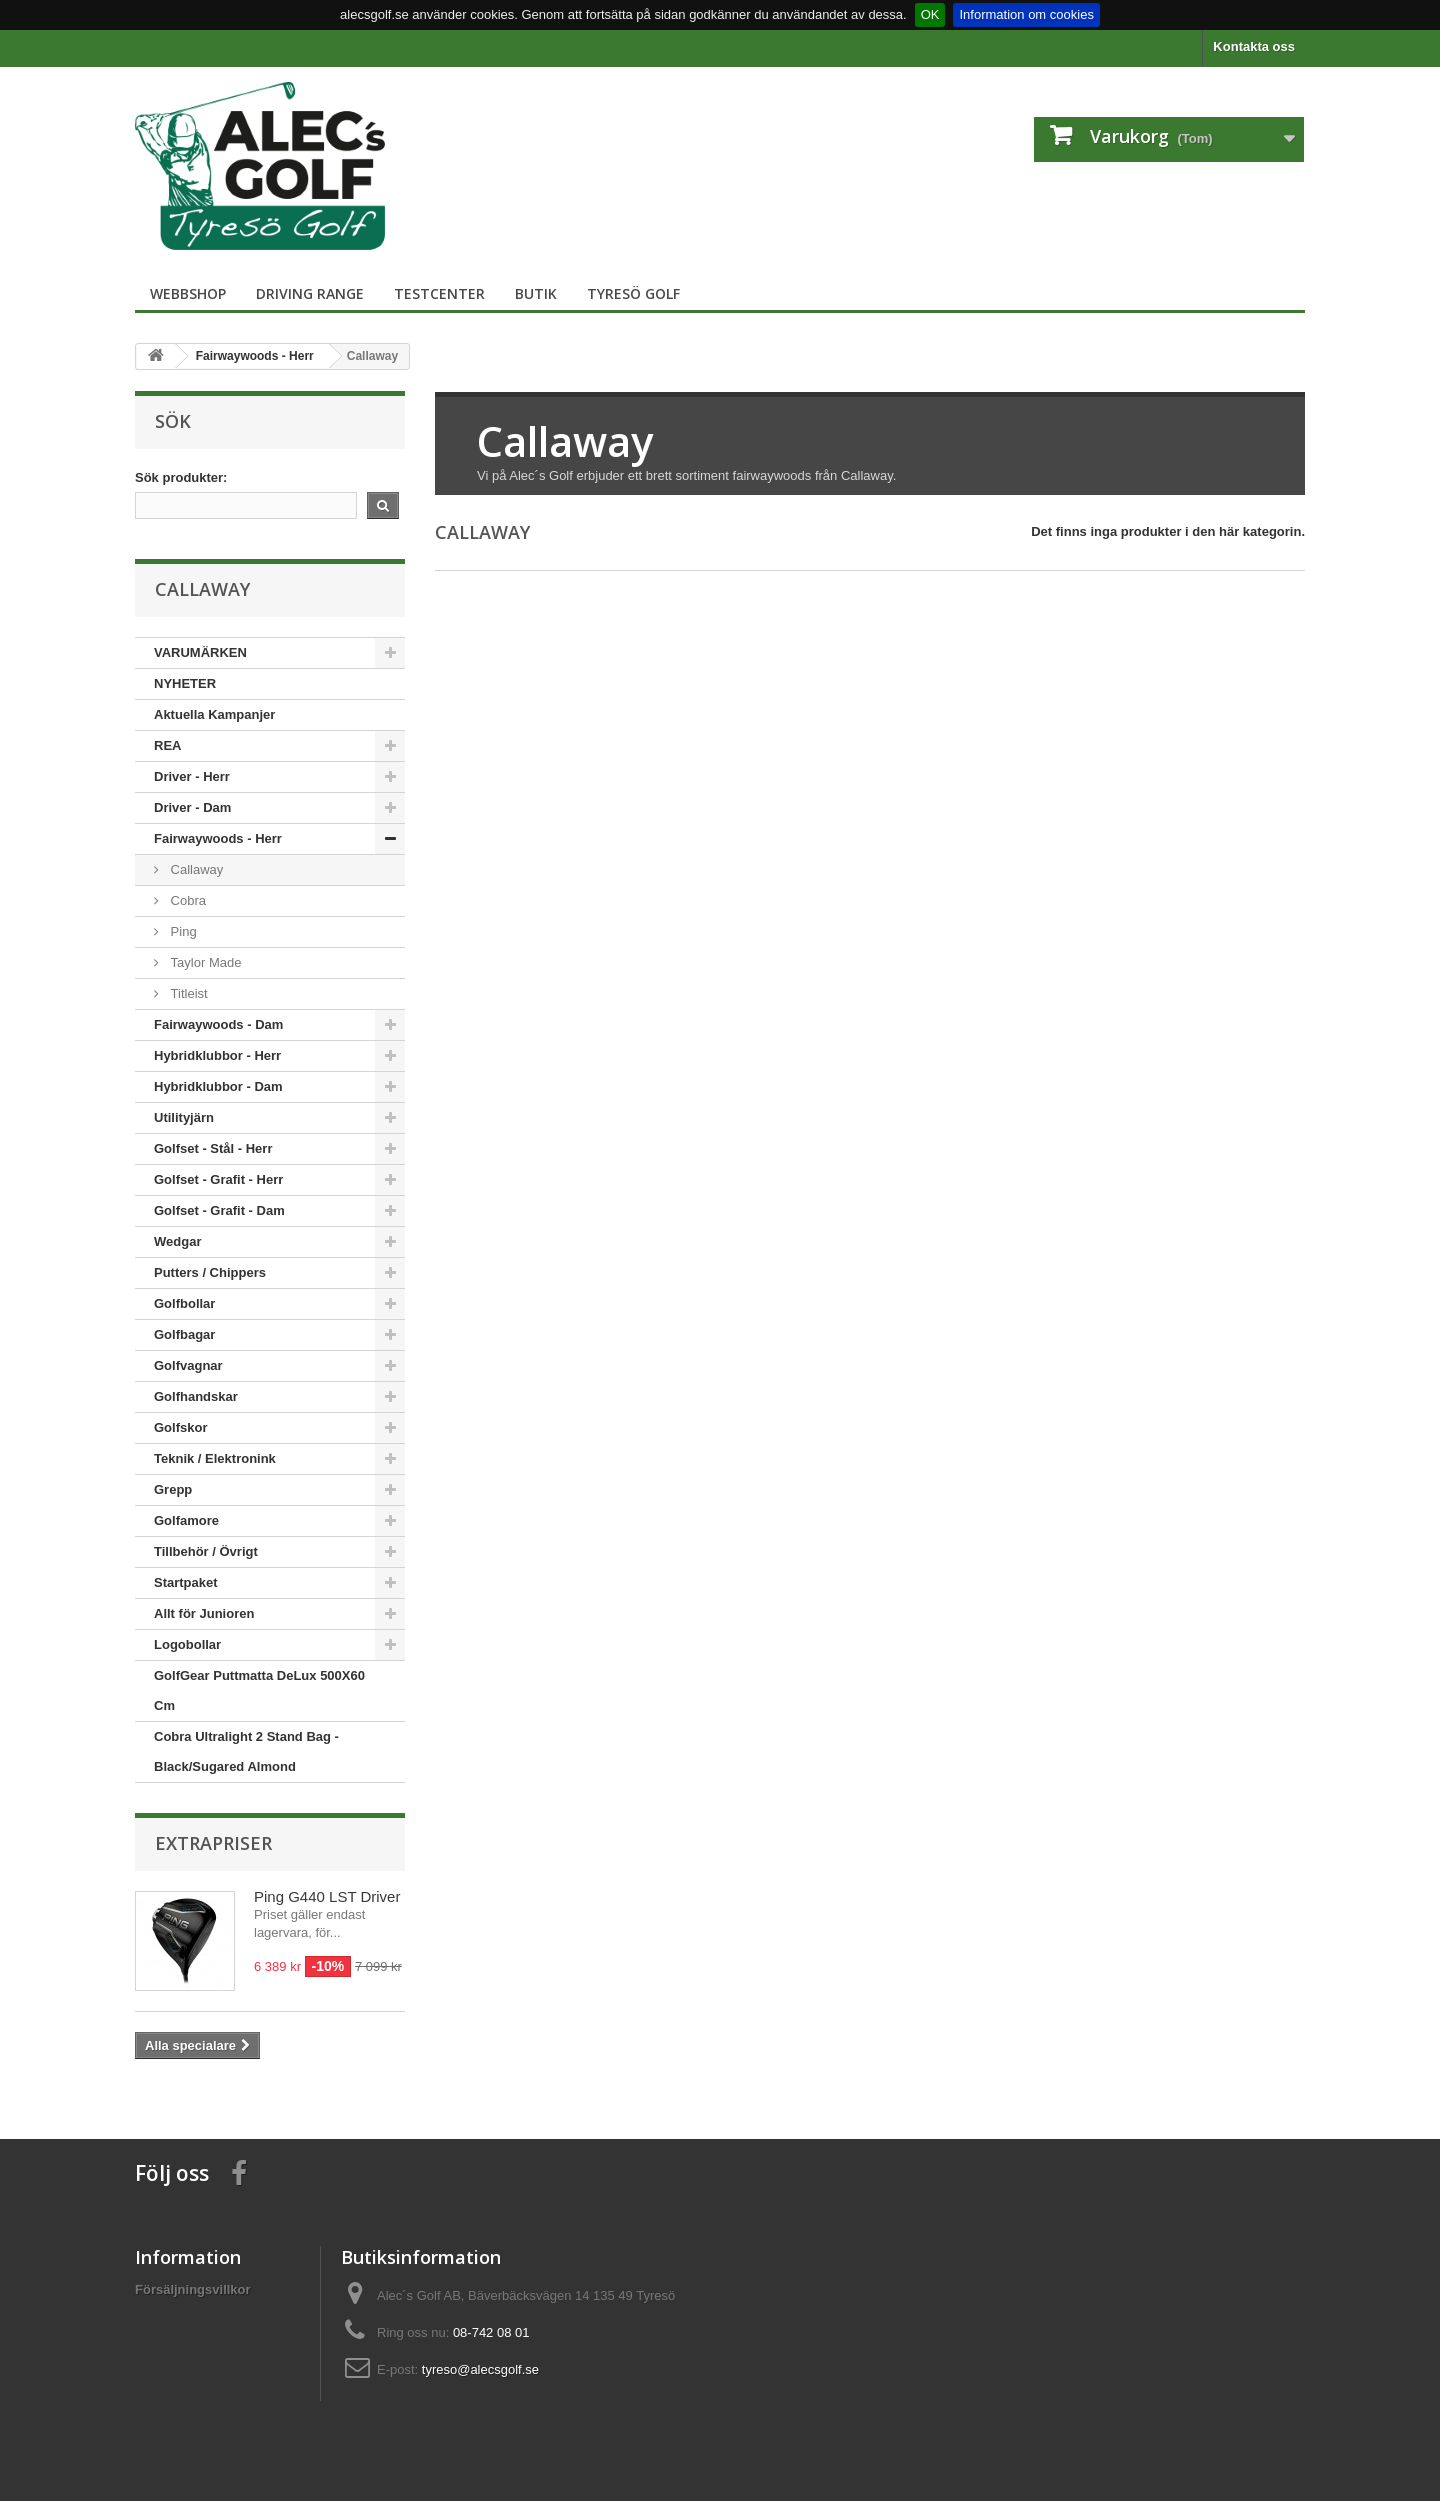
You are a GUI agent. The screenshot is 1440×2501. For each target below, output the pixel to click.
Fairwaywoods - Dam (218, 1024)
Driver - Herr (192, 776)
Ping (182, 931)
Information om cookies (1026, 14)
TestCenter (439, 293)
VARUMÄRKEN (200, 652)
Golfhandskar (196, 1396)
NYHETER (185, 683)
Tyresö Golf (633, 293)
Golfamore (186, 1520)
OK (930, 14)
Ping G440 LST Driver (327, 1896)
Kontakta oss (1254, 46)
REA (167, 745)
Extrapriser (213, 1843)
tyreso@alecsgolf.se (480, 2369)
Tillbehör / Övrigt (206, 1551)
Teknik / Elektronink (215, 1458)
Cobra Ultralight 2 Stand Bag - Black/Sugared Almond (246, 1751)
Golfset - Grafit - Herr (218, 1179)
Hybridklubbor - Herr (217, 1055)
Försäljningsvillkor (193, 2289)
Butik (536, 293)
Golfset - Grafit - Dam (219, 1210)
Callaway (195, 869)
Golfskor (180, 1427)
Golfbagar (184, 1334)
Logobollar (187, 1644)
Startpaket (186, 1582)
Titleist (187, 993)
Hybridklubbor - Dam (218, 1086)
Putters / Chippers (210, 1272)
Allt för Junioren (204, 1613)
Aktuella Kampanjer (214, 714)
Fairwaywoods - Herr (218, 838)
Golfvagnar (188, 1365)
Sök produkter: (181, 477)
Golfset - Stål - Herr (213, 1148)
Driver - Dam (192, 807)
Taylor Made (204, 962)
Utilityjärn (184, 1117)
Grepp (173, 1489)
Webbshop (188, 293)
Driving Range (310, 293)
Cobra (186, 900)
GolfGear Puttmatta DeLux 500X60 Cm (259, 1690)
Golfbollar (184, 1303)
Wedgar (177, 1241)
